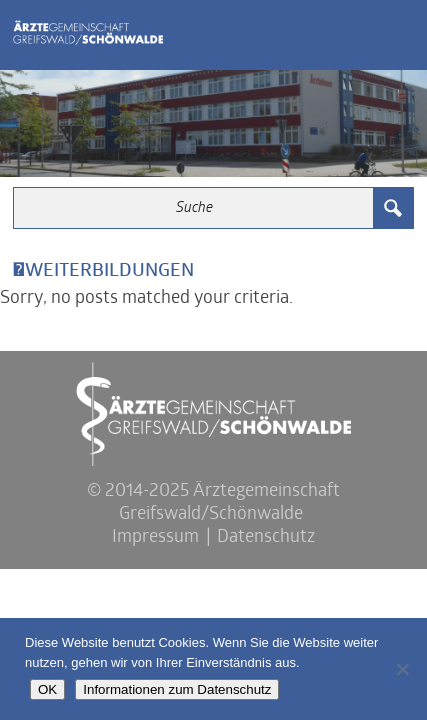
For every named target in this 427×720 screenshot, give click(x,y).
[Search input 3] (194, 208)
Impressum (155, 537)
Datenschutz (266, 537)
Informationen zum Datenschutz (177, 689)
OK (47, 689)
